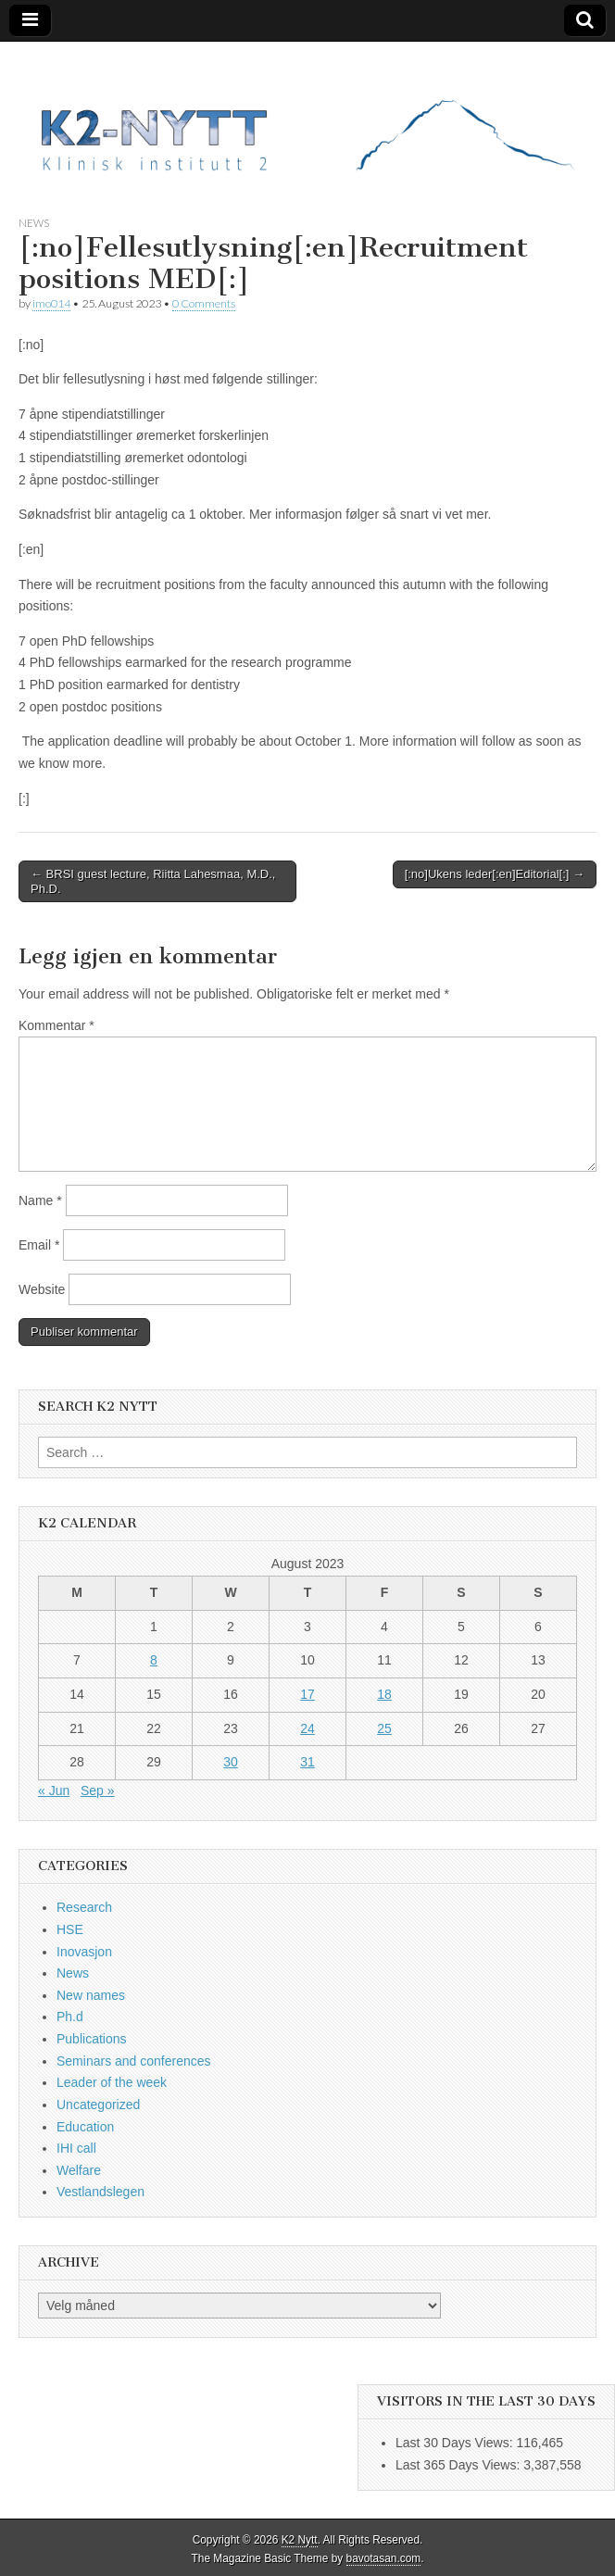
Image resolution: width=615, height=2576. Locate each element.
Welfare (78, 2170)
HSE (69, 1929)
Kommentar (56, 1025)
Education (85, 2126)
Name (40, 1200)
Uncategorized (98, 2104)
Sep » (98, 1790)
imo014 (51, 303)
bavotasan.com (383, 2558)
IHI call (76, 2148)
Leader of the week (111, 2082)
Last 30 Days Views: (455, 2442)
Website (42, 1289)
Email (39, 1245)
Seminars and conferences (133, 2061)
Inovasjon (84, 1951)
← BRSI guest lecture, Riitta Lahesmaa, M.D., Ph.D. (153, 881)
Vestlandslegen (100, 2191)
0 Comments (203, 303)
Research (84, 1907)
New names (90, 1995)
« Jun (53, 1790)
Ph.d (69, 2016)
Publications (91, 2038)
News (34, 223)
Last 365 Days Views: (459, 2464)
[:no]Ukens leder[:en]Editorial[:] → (494, 874)
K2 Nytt (300, 2539)
